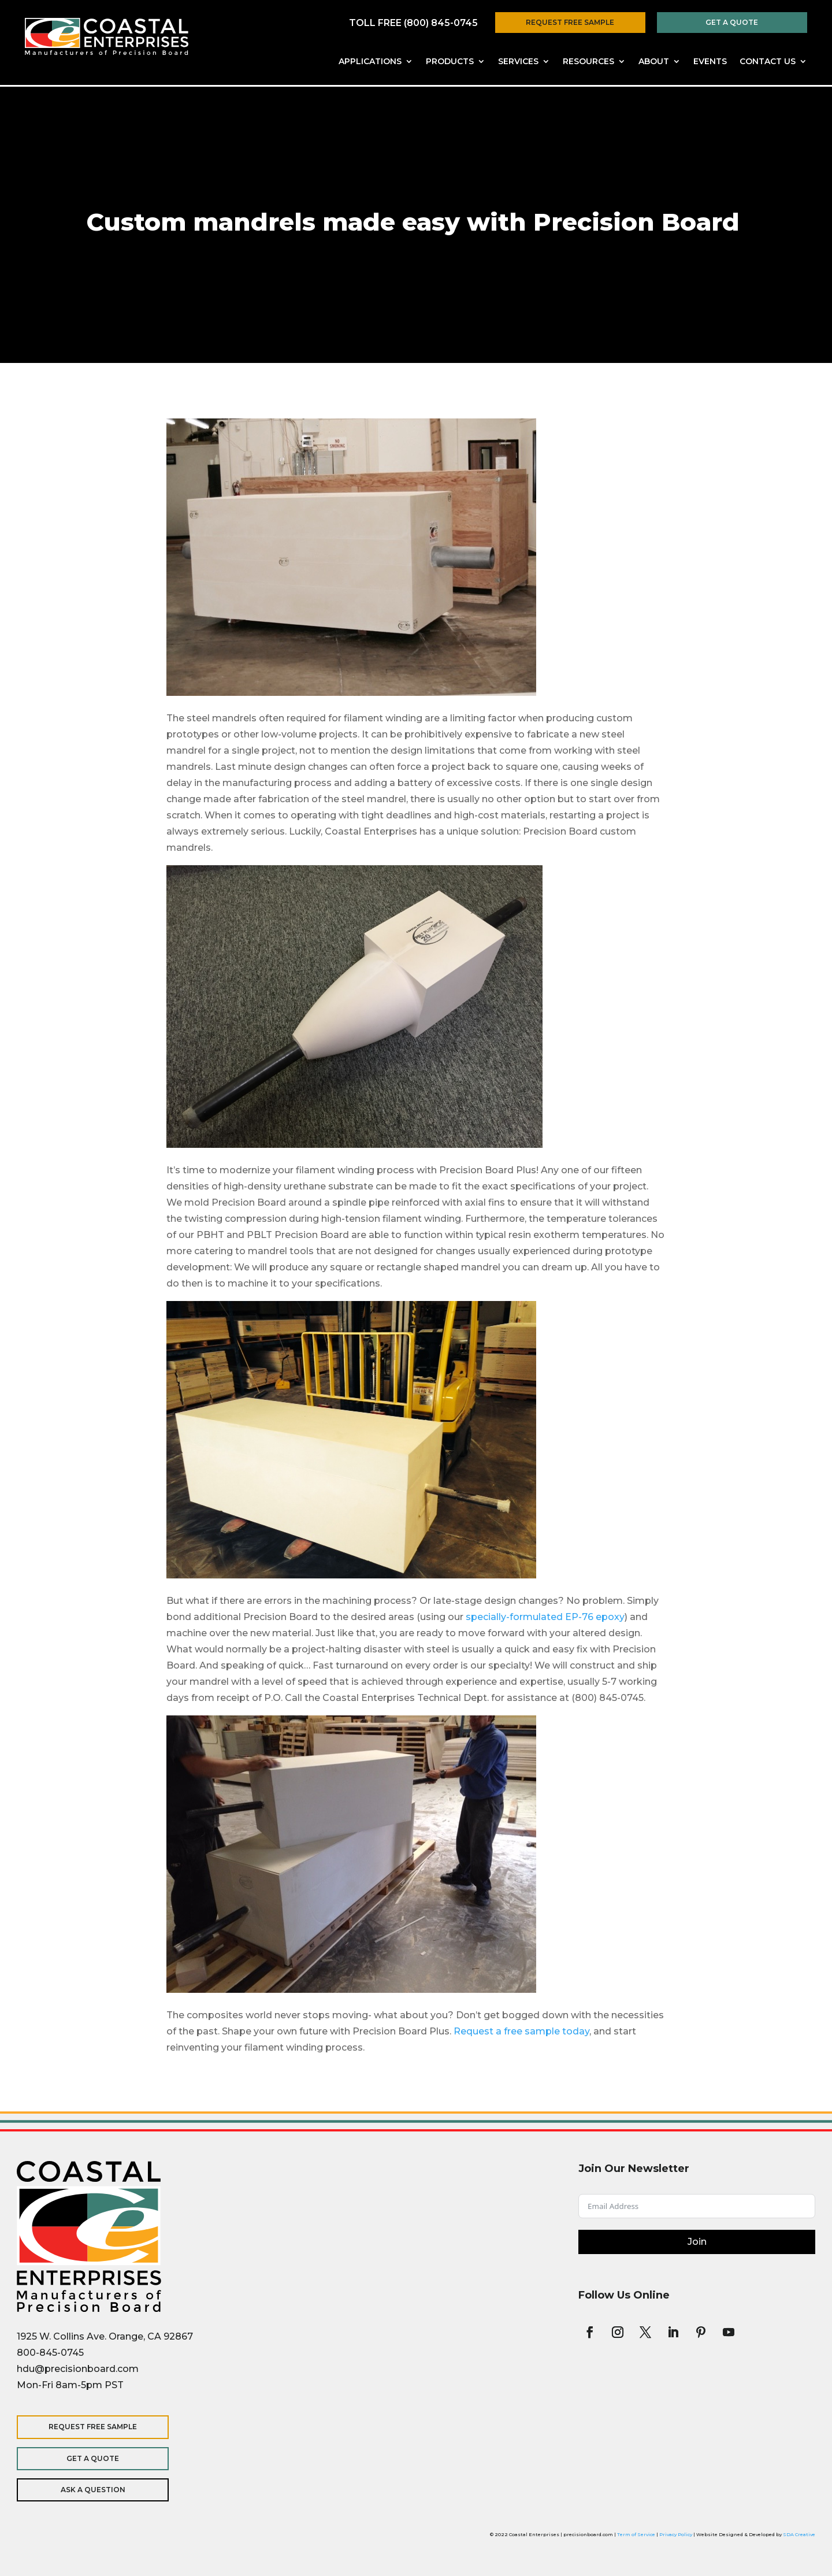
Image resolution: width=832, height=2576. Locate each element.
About (653, 61)
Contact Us (768, 61)
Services (518, 61)
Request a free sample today (521, 2031)
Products (450, 61)
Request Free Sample (570, 22)
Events (710, 61)
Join (697, 2241)
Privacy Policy (675, 2534)
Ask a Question (92, 2489)
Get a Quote (731, 22)
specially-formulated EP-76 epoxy (545, 1616)
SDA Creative (799, 2534)
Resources (588, 61)
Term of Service (636, 2534)
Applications (370, 61)
